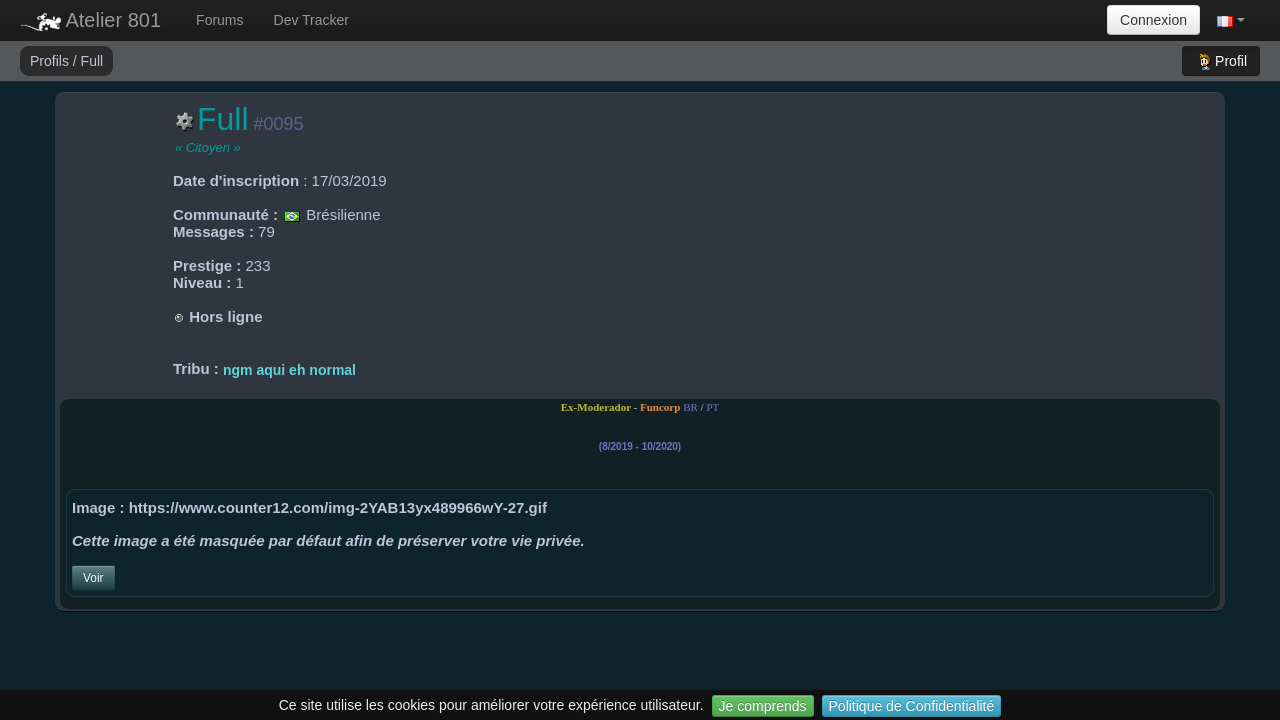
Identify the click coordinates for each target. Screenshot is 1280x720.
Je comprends (763, 706)
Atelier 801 (90, 20)
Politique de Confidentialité (912, 706)
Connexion (1153, 20)
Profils (51, 61)
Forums (219, 20)
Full (92, 61)
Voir (93, 578)
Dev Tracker (311, 20)
